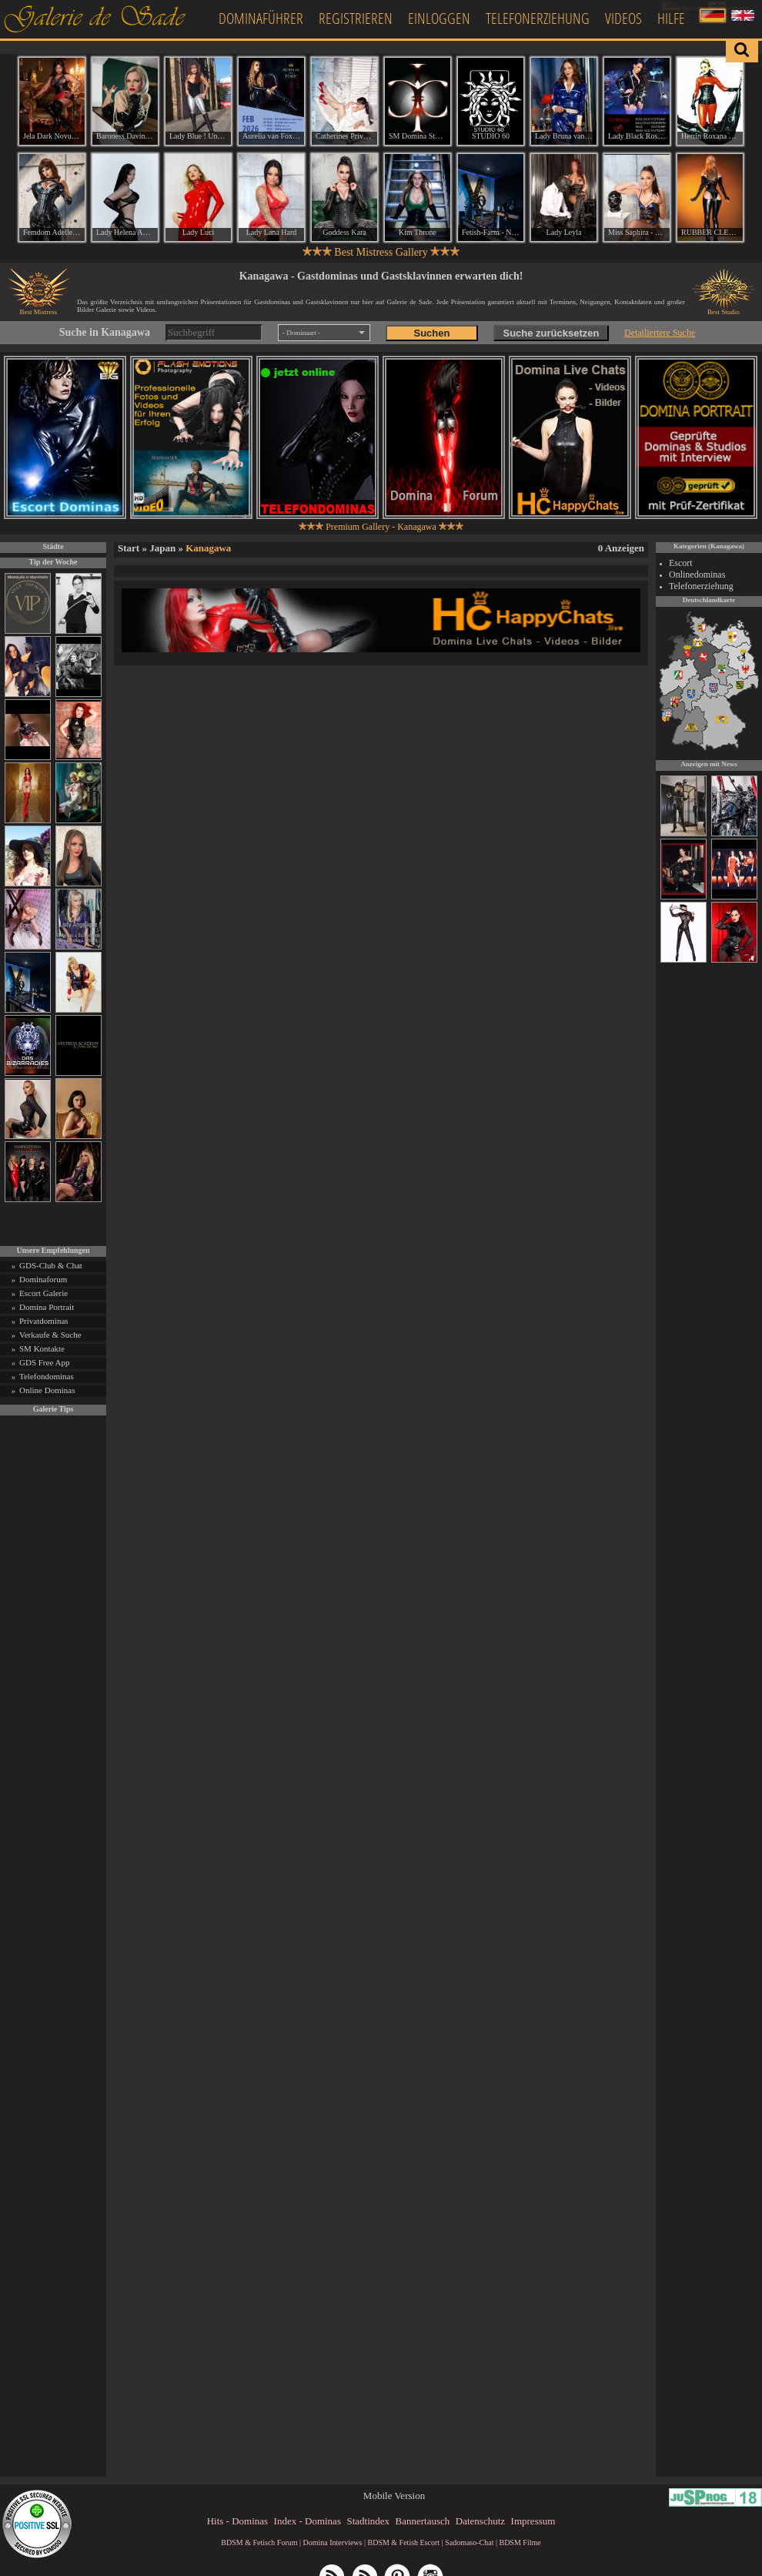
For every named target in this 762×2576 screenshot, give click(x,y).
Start (128, 548)
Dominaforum (43, 1279)
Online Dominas (47, 1390)
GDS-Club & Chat (50, 1265)
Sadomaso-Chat (469, 2542)
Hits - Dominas (237, 2521)
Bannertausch (423, 2521)
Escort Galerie (43, 1293)
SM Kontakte (42, 1348)
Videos (623, 18)
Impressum (533, 2521)
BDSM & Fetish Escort (403, 2542)
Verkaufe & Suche (50, 1334)
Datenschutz (480, 2521)
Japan (162, 548)
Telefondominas (46, 1376)
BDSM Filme (519, 2542)
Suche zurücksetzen (551, 333)
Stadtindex (367, 2521)
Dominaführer (261, 18)
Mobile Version (394, 2495)
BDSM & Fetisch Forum (259, 2542)
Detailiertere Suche (659, 332)
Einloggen (439, 18)
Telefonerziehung (538, 18)
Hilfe (671, 18)
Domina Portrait (46, 1306)
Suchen (431, 333)
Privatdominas (44, 1320)
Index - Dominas (307, 2521)
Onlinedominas (697, 574)
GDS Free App (44, 1362)
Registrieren (356, 18)
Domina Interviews (333, 2542)
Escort (681, 563)
